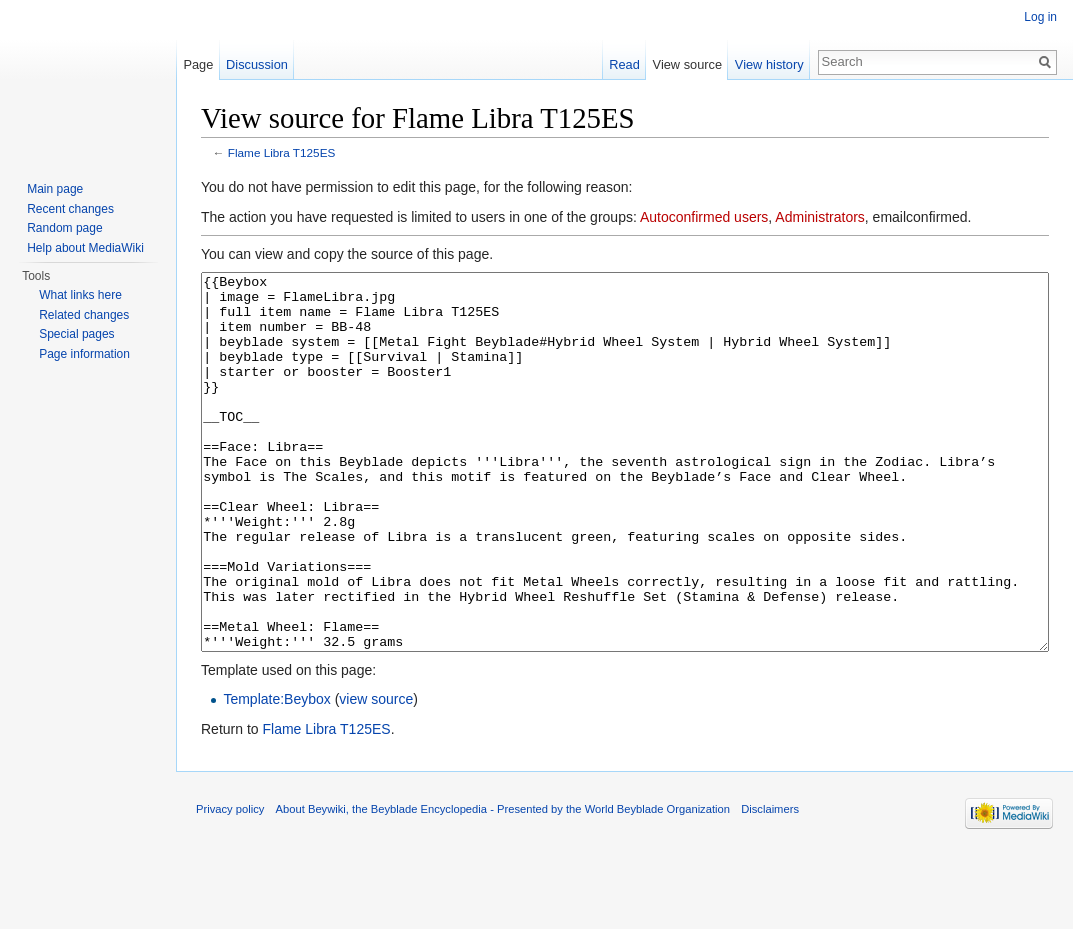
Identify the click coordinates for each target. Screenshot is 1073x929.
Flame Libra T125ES (282, 152)
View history (769, 64)
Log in (1040, 17)
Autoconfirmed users (704, 217)
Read (624, 64)
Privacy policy (230, 884)
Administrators (819, 217)
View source (687, 64)
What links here (80, 295)
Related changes (84, 315)
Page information (84, 354)
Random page (64, 228)
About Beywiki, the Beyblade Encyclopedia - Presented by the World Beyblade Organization (503, 884)
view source (376, 774)
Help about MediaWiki (85, 248)
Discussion (257, 64)
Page (198, 64)
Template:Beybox (276, 774)
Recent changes (70, 209)
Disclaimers (770, 884)
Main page (55, 189)
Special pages (76, 334)
